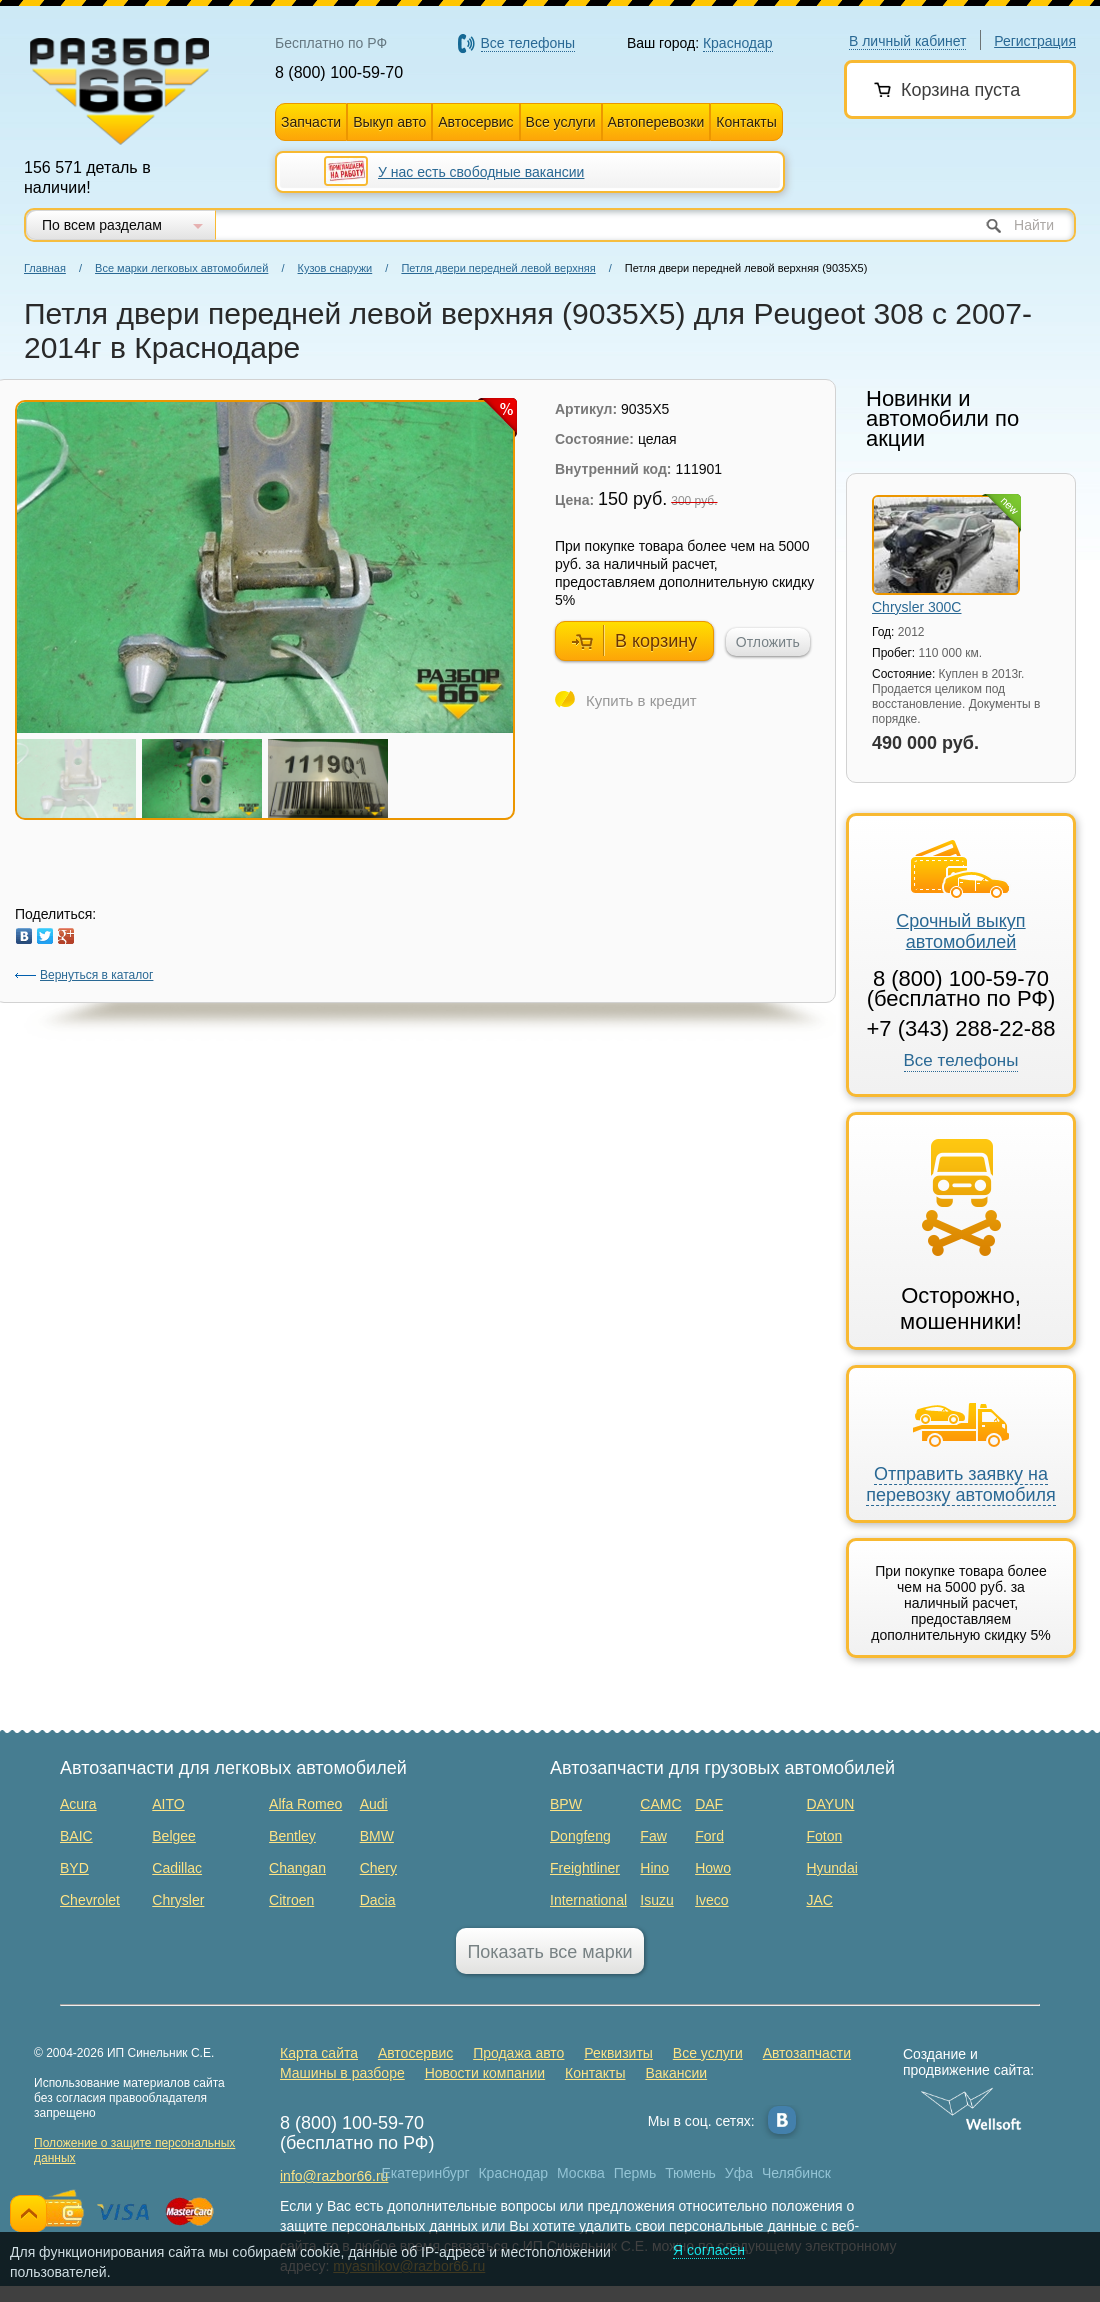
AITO (168, 1804)
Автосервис (475, 122)
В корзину (634, 640)
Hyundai (831, 1868)
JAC (819, 1900)
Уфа (739, 2173)
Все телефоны (961, 1060)
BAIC (76, 1836)
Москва (581, 2173)
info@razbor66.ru (334, 2176)
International (588, 1900)
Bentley (292, 1836)
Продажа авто (518, 2053)
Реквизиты (618, 2053)
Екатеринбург (426, 2173)
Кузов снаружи (335, 268)
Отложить (768, 642)
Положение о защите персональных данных (134, 2150)
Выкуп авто (389, 122)
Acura (78, 1804)
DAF (709, 1804)
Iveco (711, 1900)
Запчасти (311, 122)
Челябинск (796, 2173)
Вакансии (676, 2073)
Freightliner (585, 1868)
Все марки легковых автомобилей (181, 268)
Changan (297, 1868)
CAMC (660, 1804)
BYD (74, 1868)
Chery (378, 1868)
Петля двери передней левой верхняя (498, 268)
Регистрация (1035, 41)
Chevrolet (90, 1900)
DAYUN (830, 1804)
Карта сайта (319, 2053)
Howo (713, 1868)
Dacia (378, 1900)
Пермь (635, 2173)
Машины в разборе (342, 2073)
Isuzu (656, 1900)
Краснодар (513, 2173)
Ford (709, 1836)
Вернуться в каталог (84, 975)
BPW (566, 1804)
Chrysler (178, 1900)
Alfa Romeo (305, 1804)
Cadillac (177, 1868)
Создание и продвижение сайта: (971, 2062)
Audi (374, 1804)
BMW (377, 1836)
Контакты (746, 122)
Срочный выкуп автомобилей (960, 896)
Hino (654, 1868)
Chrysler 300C (916, 607)
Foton (824, 1836)
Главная (45, 268)
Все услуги (561, 122)
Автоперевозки (656, 122)
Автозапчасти (807, 2053)
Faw (653, 1836)
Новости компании (485, 2073)
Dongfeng (580, 1836)
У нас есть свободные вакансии (481, 172)
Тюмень (690, 2173)
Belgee (174, 1836)
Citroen (291, 1900)
